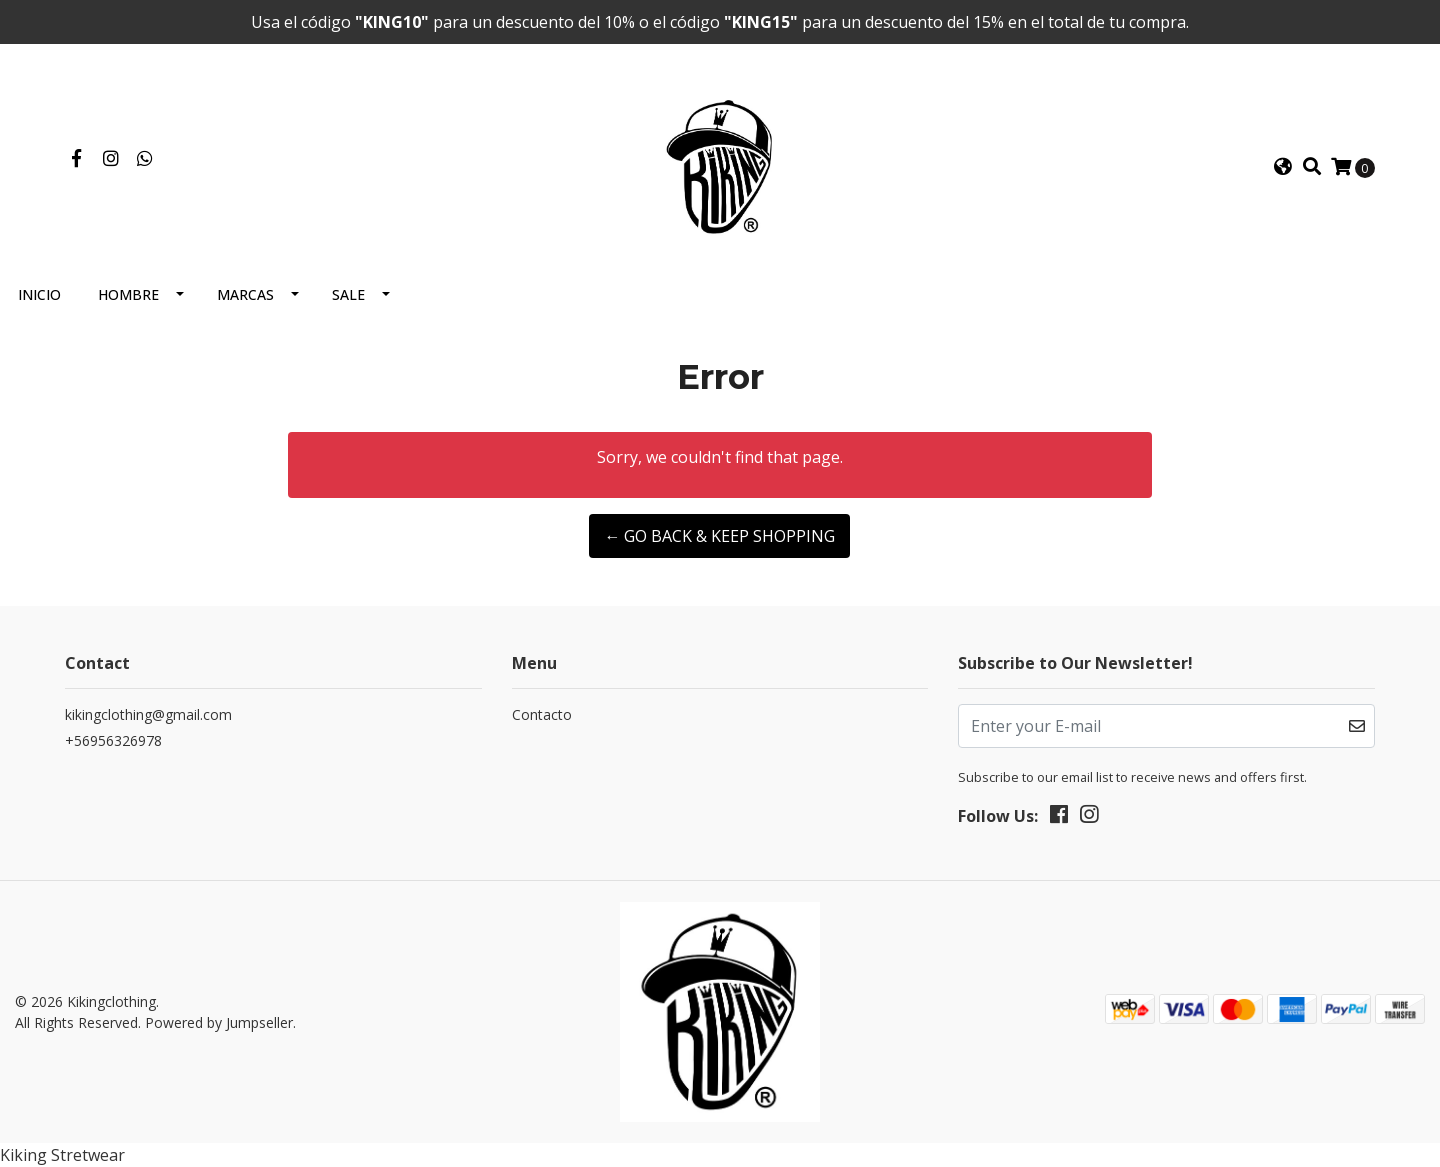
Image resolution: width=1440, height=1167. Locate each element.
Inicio (39, 294)
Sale (348, 294)
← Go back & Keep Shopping (719, 536)
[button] (1283, 167)
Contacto (542, 714)
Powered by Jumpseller (219, 1022)
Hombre (128, 294)
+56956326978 (113, 740)
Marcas (245, 294)
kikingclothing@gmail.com (148, 714)
